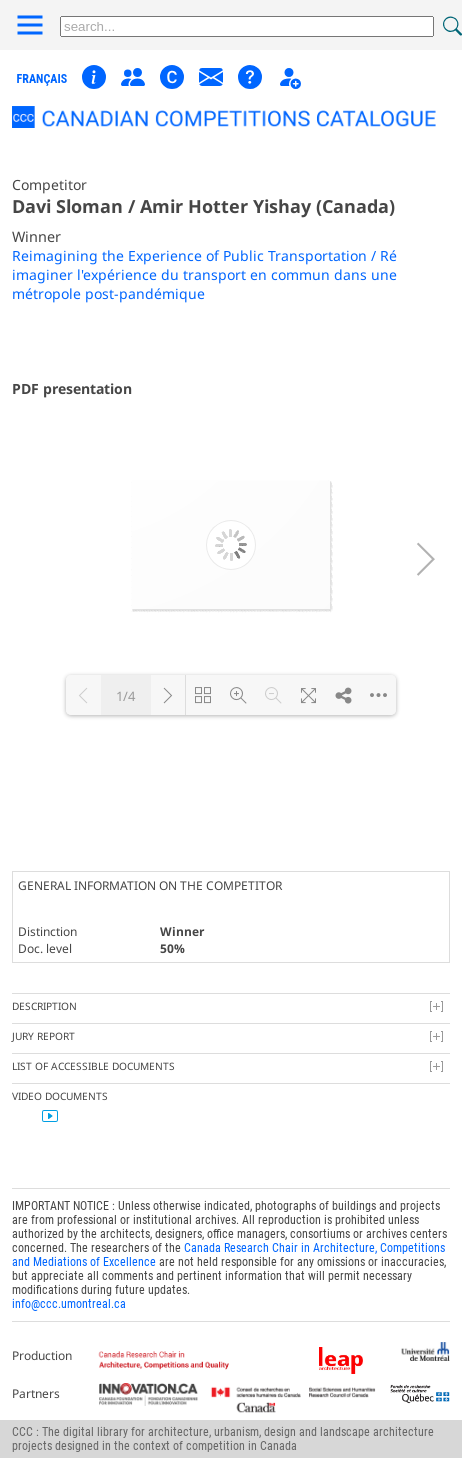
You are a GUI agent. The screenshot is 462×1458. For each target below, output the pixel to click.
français (42, 79)
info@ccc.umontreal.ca (69, 1304)
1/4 (125, 696)
